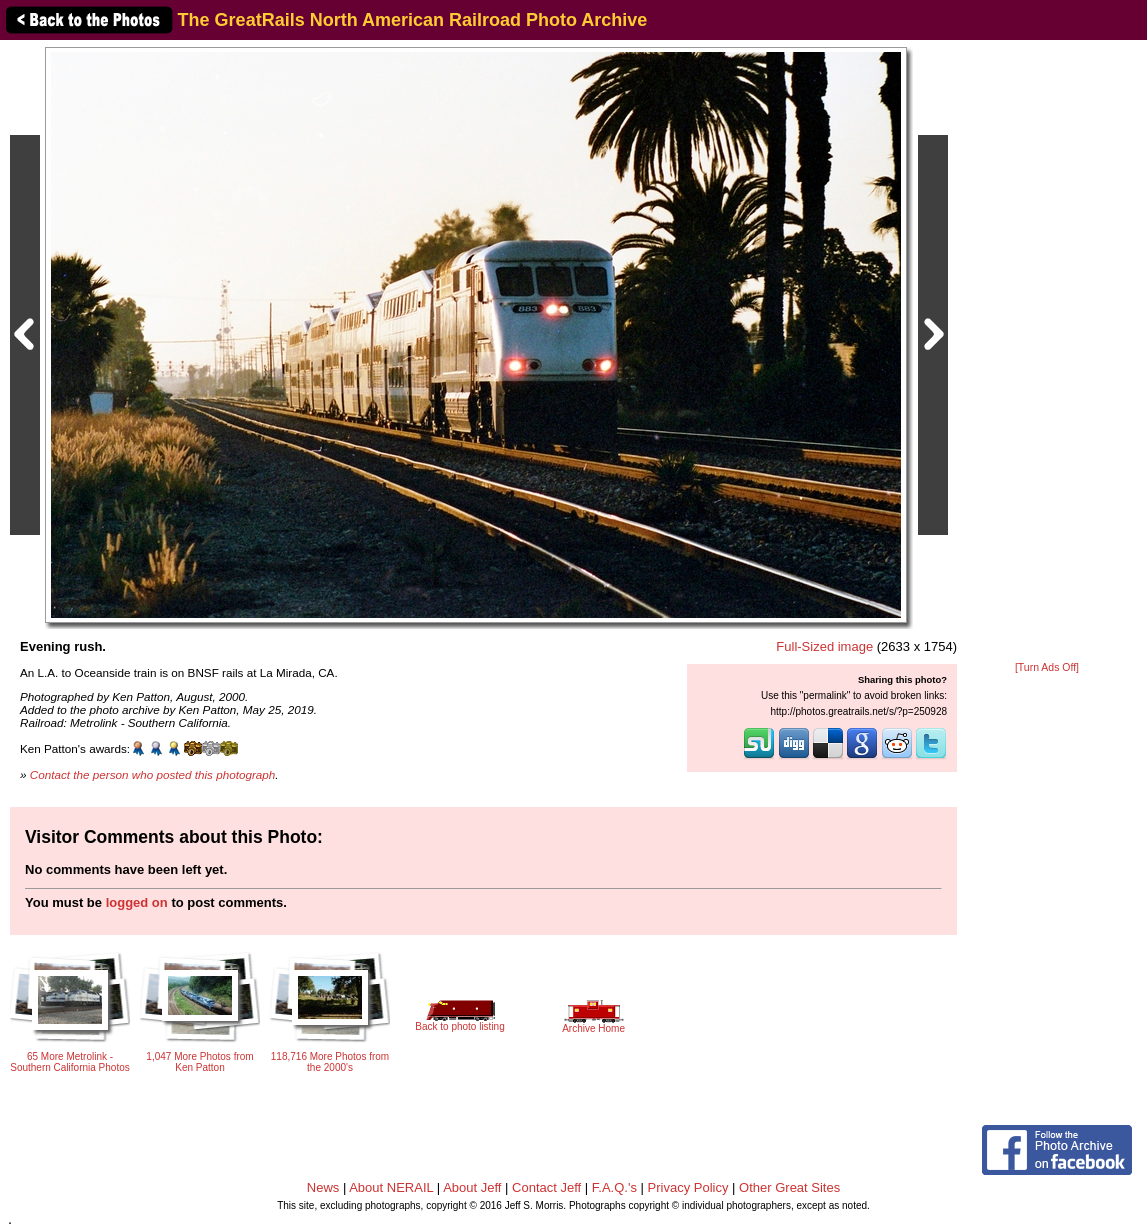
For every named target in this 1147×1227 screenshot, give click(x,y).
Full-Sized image (824, 646)
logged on (137, 902)
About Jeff (472, 1187)
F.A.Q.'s (614, 1187)
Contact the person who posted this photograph (153, 774)
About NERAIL (391, 1187)
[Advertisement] (1047, 352)
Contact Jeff (546, 1187)
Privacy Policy (688, 1187)
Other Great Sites (789, 1187)
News (323, 1187)
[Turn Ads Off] (1047, 667)
